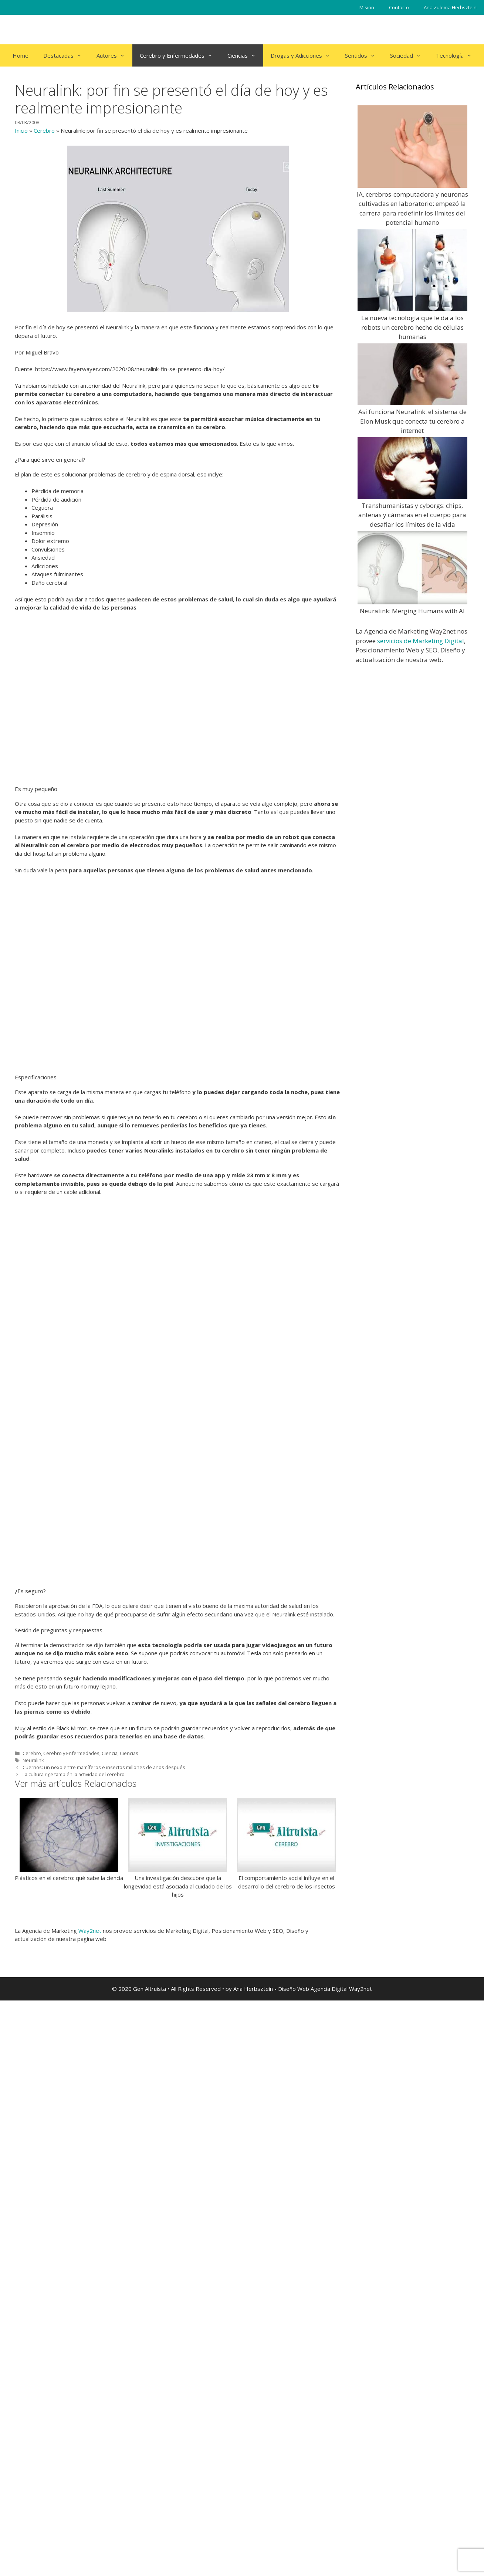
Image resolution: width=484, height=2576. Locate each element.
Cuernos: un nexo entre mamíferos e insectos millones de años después (104, 2318)
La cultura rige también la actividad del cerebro (74, 2325)
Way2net (89, 2506)
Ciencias (245, 55)
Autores (114, 55)
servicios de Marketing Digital (420, 641)
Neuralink (33, 2311)
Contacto (399, 7)
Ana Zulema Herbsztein (450, 7)
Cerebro (44, 130)
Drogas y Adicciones (304, 55)
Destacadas (66, 55)
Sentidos (364, 55)
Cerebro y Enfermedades (180, 55)
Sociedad (409, 55)
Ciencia (110, 2304)
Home (20, 55)
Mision (366, 7)
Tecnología (457, 55)
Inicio (21, 130)
